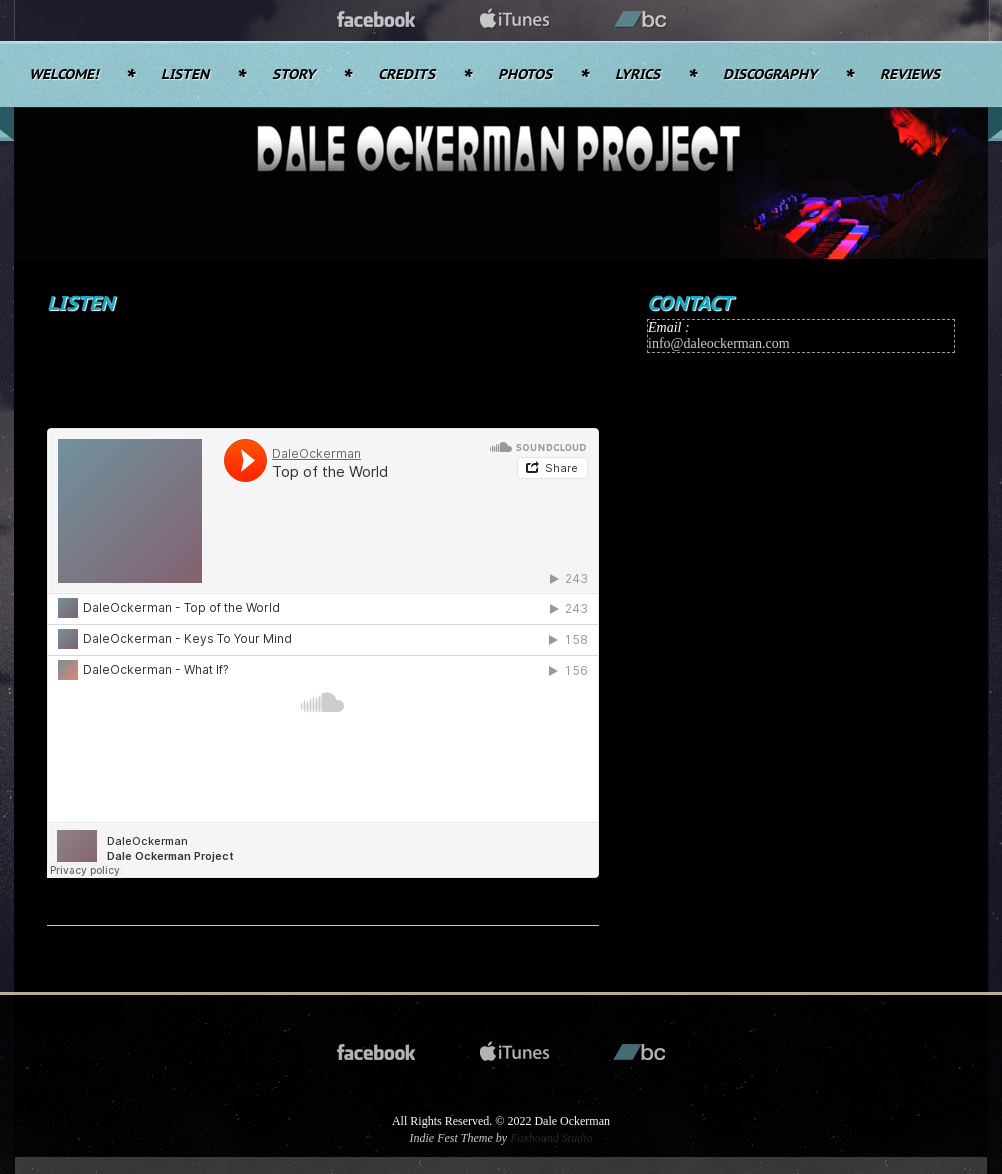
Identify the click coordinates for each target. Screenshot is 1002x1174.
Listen (185, 75)
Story (293, 75)
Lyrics (637, 75)
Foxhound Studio (551, 1138)
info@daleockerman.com (719, 343)
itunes (515, 20)
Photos (525, 75)
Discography (770, 75)
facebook (377, 20)
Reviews (910, 75)
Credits (406, 75)
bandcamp (641, 20)
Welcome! (63, 75)
